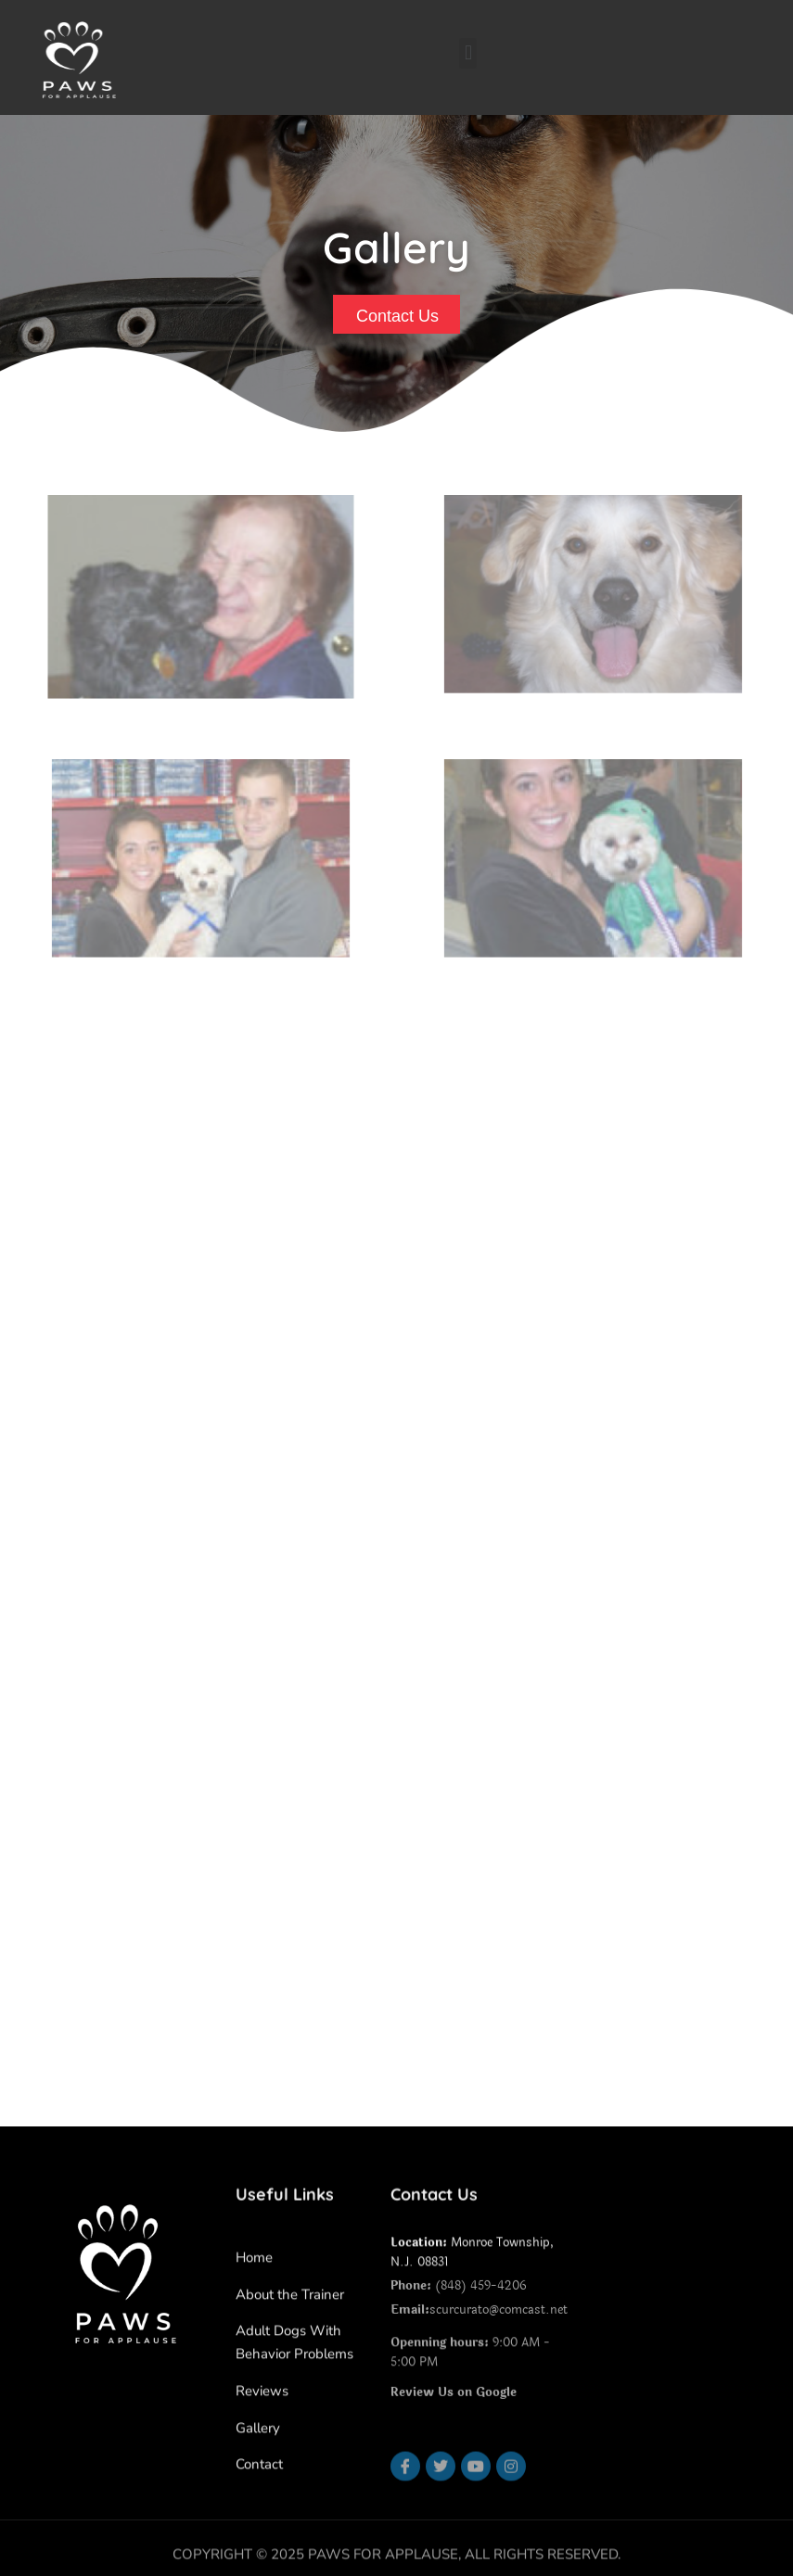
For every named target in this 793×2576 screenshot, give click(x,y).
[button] (468, 53)
